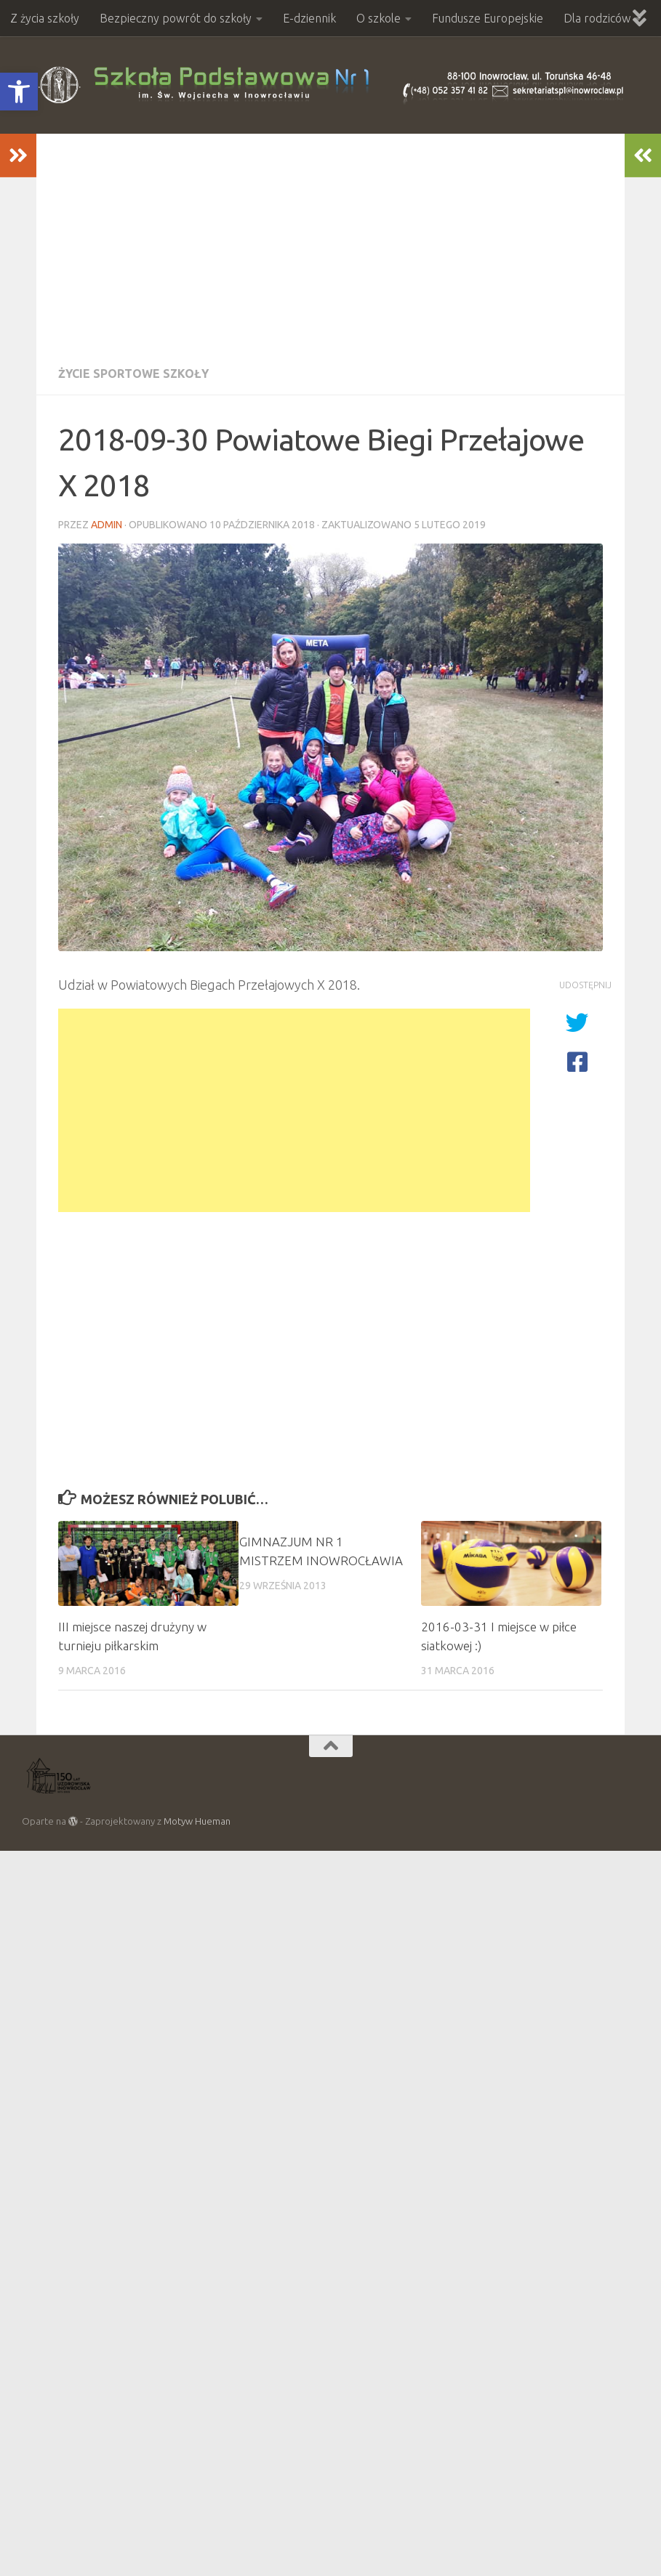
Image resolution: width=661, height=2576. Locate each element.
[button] (19, 91)
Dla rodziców (597, 18)
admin (106, 524)
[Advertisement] (330, 242)
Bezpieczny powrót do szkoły (176, 18)
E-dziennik (309, 18)
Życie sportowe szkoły (133, 373)
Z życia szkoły (44, 18)
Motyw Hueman (197, 1821)
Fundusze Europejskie (487, 18)
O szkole (378, 18)
